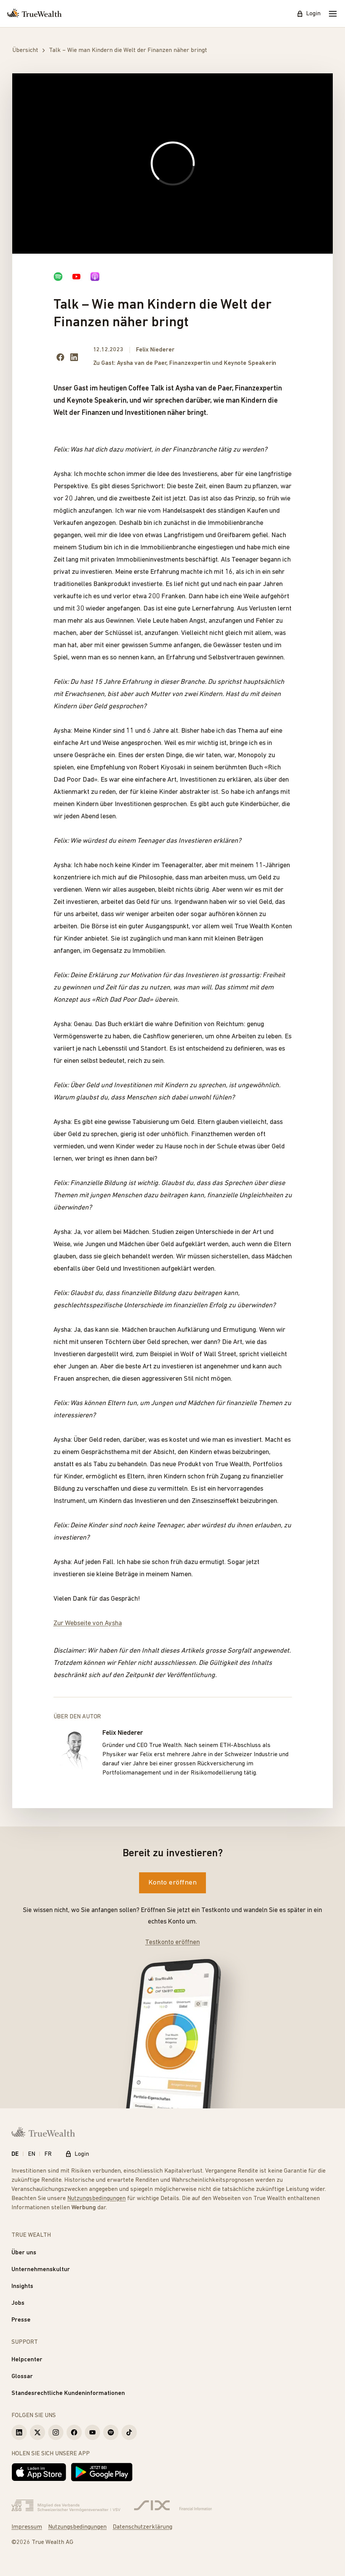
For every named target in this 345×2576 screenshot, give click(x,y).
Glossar (22, 2377)
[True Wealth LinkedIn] (19, 2432)
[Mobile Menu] (333, 14)
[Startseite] (34, 13)
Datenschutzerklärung (142, 2527)
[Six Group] (173, 2505)
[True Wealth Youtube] (92, 2432)
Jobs (17, 2303)
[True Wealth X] (37, 2432)
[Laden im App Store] (38, 2472)
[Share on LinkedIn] (74, 357)
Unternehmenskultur (40, 2270)
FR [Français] (48, 2154)
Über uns (23, 2253)
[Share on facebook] (60, 357)
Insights (22, 2286)
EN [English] (31, 2154)
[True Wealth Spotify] (110, 2432)
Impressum (26, 2527)
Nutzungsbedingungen (96, 2199)
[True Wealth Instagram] (55, 2432)
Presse (21, 2320)
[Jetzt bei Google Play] (102, 2472)
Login (309, 14)
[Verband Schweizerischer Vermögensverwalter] (65, 2506)
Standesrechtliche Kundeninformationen (68, 2393)
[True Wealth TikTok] (129, 2432)
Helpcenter (26, 2360)
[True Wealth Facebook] (74, 2432)
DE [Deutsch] (15, 2154)
